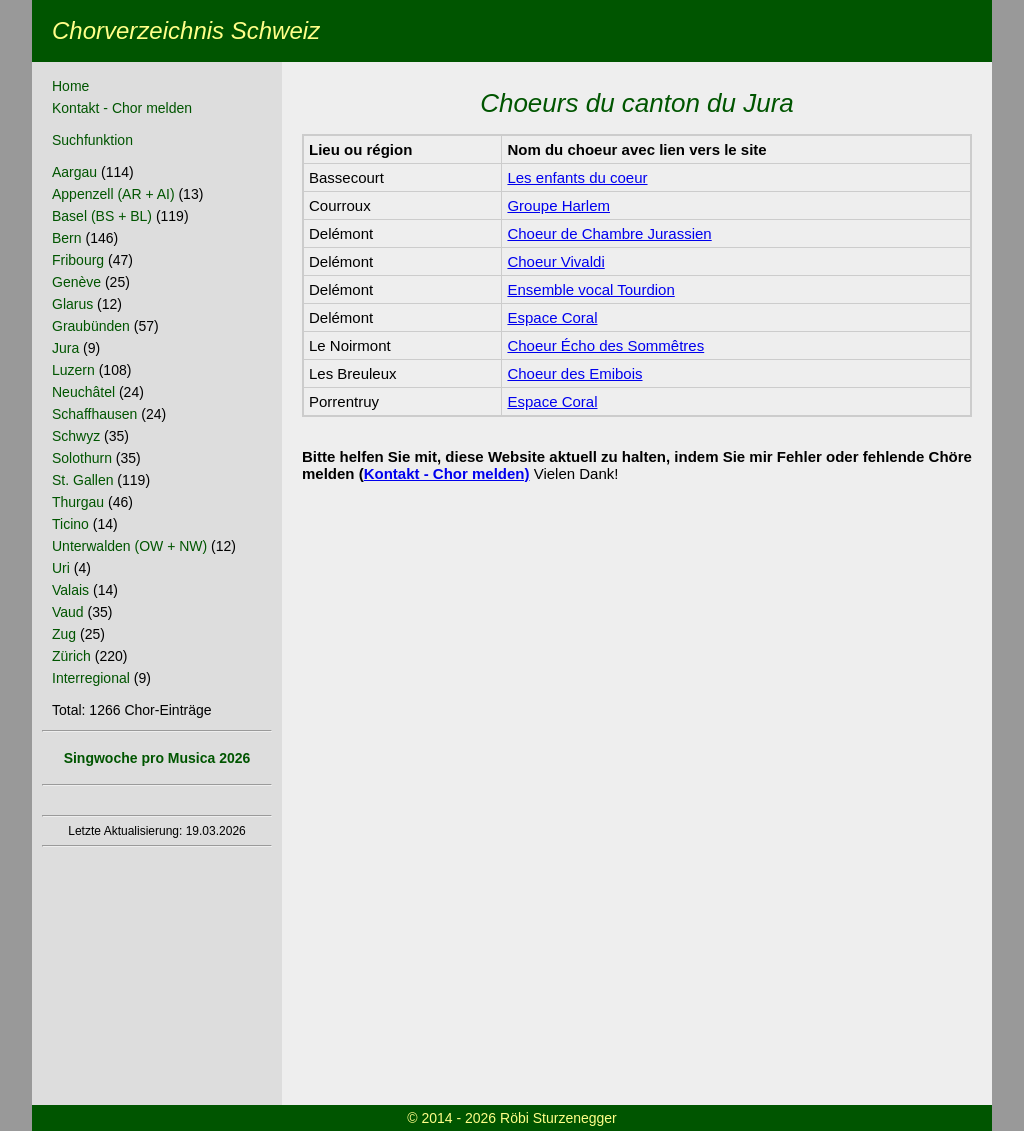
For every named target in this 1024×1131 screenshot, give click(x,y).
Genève (76, 282)
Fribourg (78, 260)
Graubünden (91, 326)
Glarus (72, 304)
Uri (61, 568)
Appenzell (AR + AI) (113, 194)
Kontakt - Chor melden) (447, 473)
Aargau (74, 172)
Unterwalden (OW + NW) (129, 546)
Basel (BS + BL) (102, 216)
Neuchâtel (83, 392)
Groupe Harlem (558, 205)
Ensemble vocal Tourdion (590, 289)
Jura (65, 348)
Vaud (68, 612)
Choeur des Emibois (574, 373)
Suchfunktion (92, 140)
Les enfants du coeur (577, 177)
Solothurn (82, 458)
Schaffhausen (94, 414)
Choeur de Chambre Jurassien (609, 233)
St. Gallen (82, 480)
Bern (67, 238)
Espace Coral (552, 317)
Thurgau (78, 502)
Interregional (91, 678)
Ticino (70, 524)
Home (70, 86)
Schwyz (76, 436)
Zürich (71, 656)
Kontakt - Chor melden (122, 108)
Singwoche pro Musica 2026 (157, 758)
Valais (70, 590)
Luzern (73, 370)
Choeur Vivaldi (555, 261)
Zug (64, 634)
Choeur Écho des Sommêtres (605, 345)
